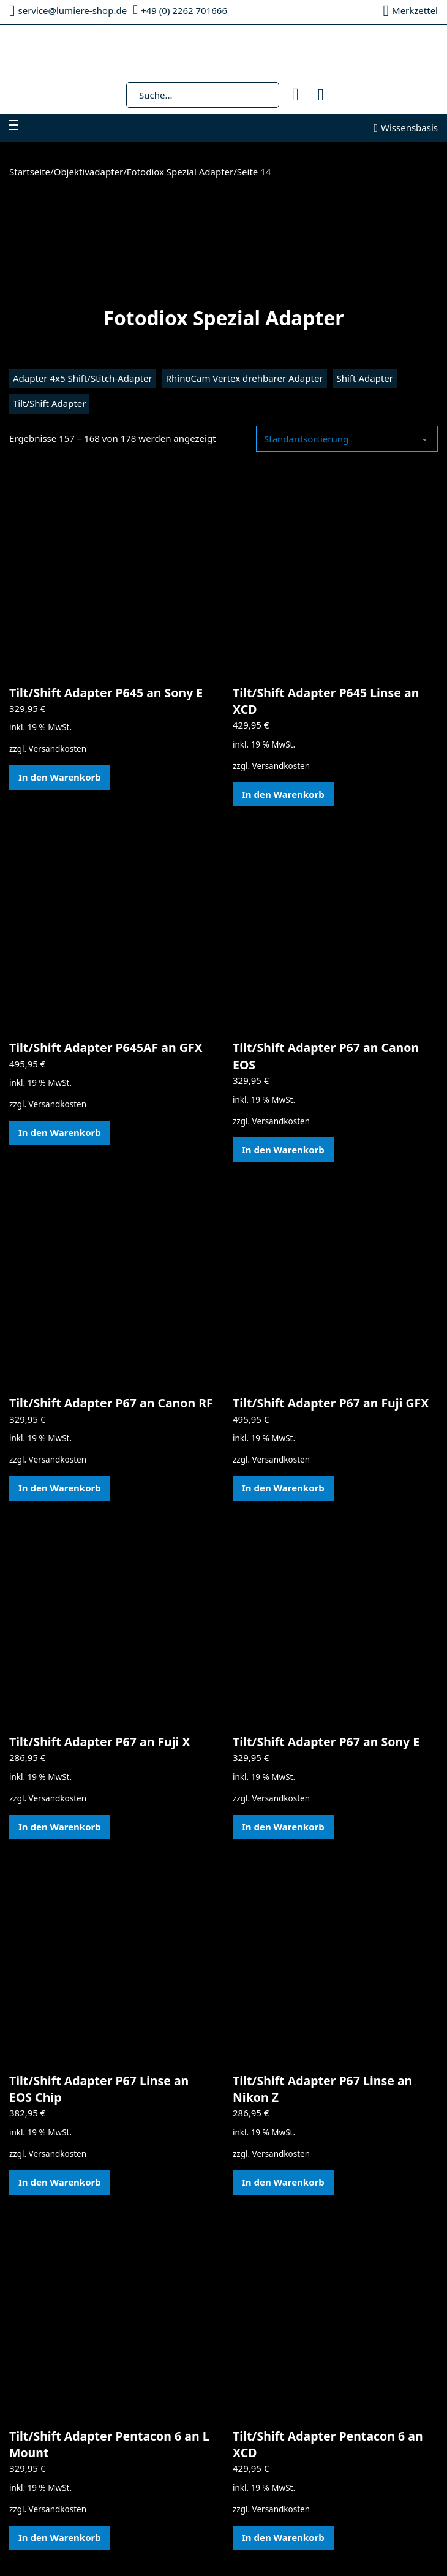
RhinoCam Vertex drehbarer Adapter (244, 378)
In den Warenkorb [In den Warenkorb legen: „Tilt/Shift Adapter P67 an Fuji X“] (59, 1826)
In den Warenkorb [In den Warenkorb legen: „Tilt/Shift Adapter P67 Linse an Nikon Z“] (283, 2182)
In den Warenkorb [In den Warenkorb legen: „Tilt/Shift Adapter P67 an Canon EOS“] (283, 1149)
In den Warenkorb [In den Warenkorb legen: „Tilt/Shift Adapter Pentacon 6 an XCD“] (283, 2537)
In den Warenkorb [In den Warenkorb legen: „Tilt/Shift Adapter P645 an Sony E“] (59, 777)
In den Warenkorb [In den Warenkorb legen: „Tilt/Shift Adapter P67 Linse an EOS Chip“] (59, 2182)
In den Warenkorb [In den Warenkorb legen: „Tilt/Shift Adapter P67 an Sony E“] (283, 1826)
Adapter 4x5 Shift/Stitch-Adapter (82, 378)
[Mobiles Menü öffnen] (13, 125)
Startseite (29, 171)
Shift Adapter (365, 378)
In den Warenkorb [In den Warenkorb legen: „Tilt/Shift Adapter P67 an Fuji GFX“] (283, 1488)
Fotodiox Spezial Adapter (180, 171)
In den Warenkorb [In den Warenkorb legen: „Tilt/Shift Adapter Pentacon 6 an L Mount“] (59, 2537)
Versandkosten (57, 748)
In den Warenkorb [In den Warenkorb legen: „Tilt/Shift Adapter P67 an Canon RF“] (59, 1488)
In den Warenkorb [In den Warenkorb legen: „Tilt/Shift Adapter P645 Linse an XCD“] (283, 794)
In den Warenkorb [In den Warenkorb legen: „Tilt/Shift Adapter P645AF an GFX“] (59, 1132)
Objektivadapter (89, 171)
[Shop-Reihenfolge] (347, 439)
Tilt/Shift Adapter (49, 403)
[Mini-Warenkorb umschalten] (321, 95)
